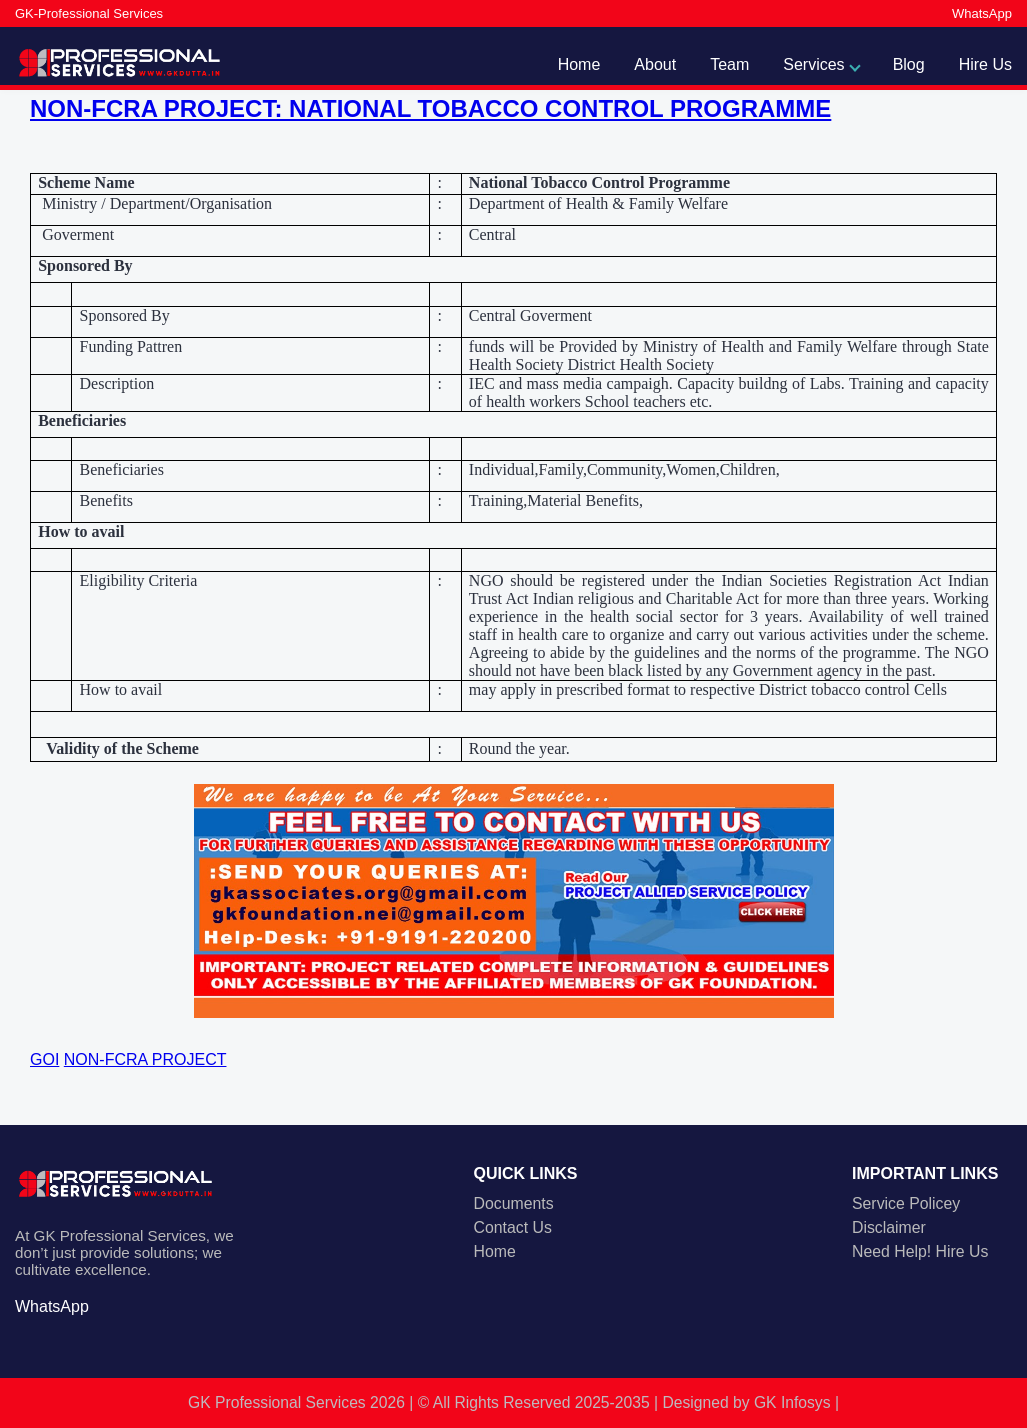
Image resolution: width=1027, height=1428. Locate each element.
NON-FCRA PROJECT (145, 1059)
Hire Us (985, 64)
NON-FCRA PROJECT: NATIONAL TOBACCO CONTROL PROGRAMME (430, 108)
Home (579, 64)
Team (729, 64)
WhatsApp (982, 13)
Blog (909, 64)
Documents (514, 1203)
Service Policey (906, 1203)
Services (813, 64)
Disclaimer (889, 1227)
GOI (44, 1059)
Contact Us (513, 1227)
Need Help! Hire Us (920, 1251)
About (655, 64)
